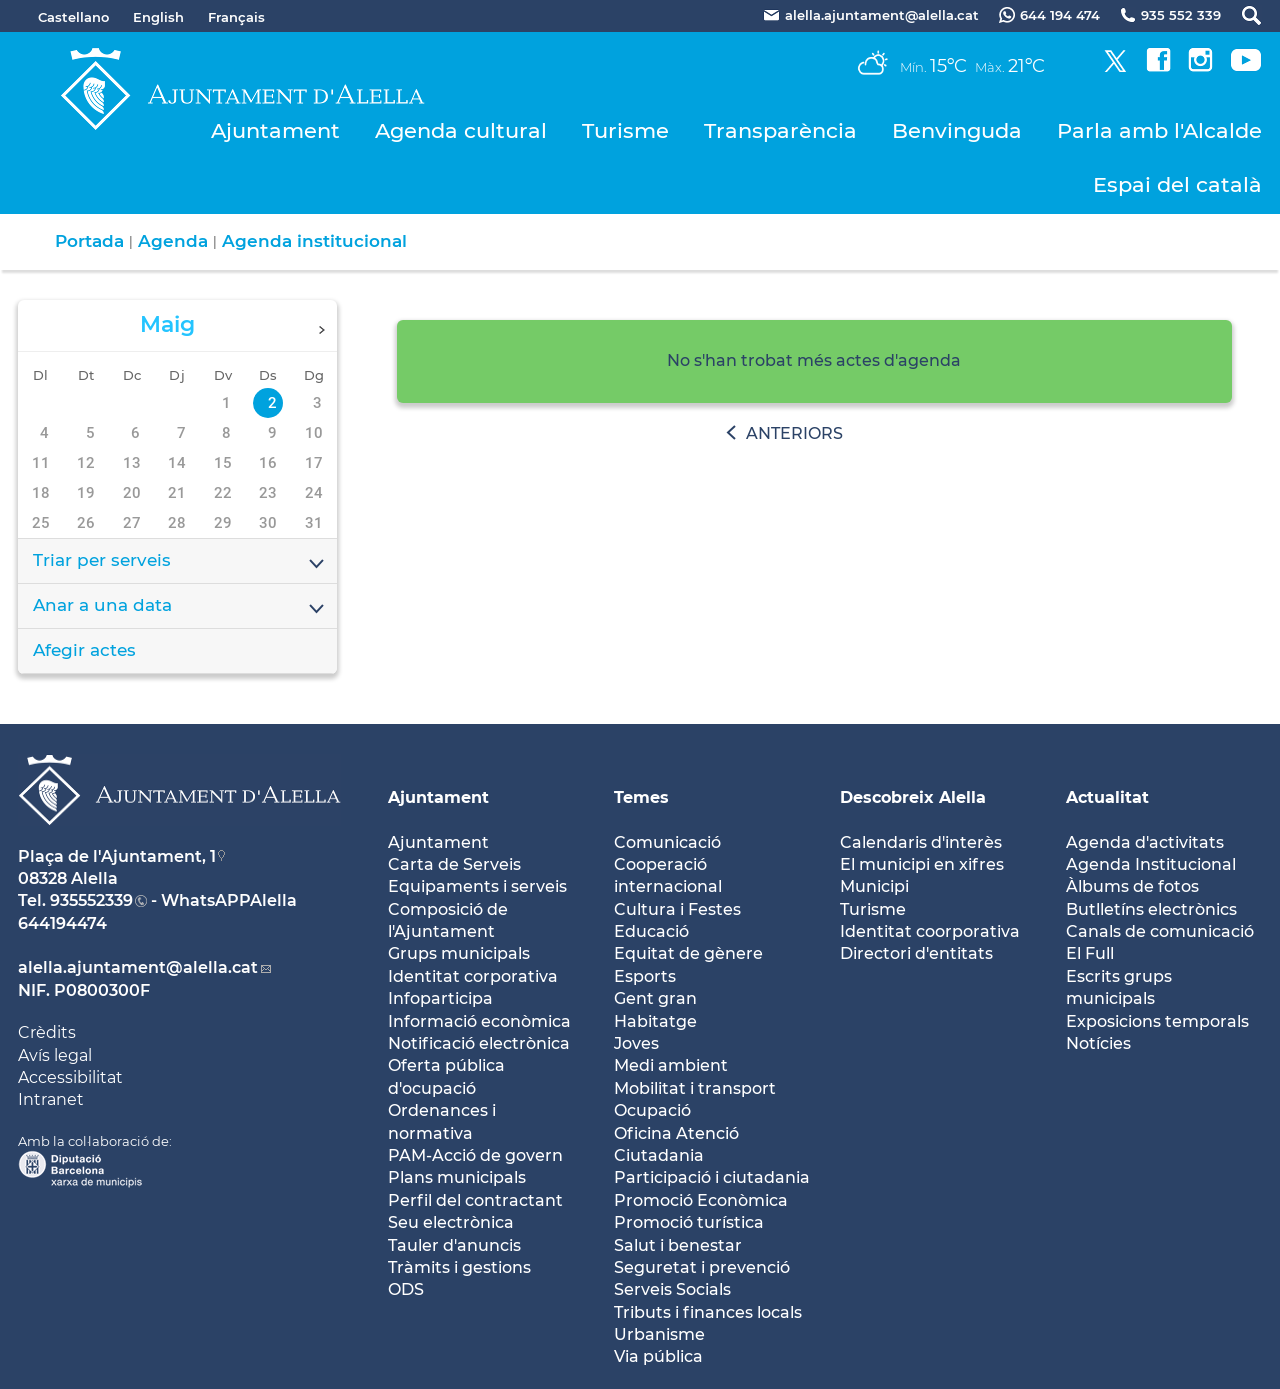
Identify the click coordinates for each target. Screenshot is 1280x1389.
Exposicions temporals (1157, 1021)
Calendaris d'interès (921, 842)
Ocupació (652, 1110)
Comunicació (667, 842)
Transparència (780, 130)
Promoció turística (689, 1222)
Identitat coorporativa (930, 931)
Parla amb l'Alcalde (1159, 130)
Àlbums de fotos (1132, 886)
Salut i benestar (678, 1245)
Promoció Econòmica (701, 1200)
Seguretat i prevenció (702, 1267)
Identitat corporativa (473, 976)
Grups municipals (459, 953)
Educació (651, 931)
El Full (1090, 953)
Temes (641, 797)
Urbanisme (659, 1334)
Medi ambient (671, 1065)
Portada (89, 241)
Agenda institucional (314, 241)
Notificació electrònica (479, 1043)
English (158, 17)
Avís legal (55, 1055)
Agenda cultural (461, 130)
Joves (636, 1043)
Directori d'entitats (916, 953)
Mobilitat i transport (695, 1088)
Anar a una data (180, 607)
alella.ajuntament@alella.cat (138, 967)
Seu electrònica (451, 1222)
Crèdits (47, 1032)
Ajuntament (275, 130)
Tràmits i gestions (459, 1267)
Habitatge (655, 1021)
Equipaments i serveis (477, 886)
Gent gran (655, 998)
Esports (645, 976)
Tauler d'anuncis (454, 1245)
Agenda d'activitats (1145, 842)
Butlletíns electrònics (1151, 909)
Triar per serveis (180, 562)
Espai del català (1177, 184)
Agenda (173, 241)
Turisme (625, 130)
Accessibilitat (70, 1077)
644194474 (62, 923)
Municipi (874, 886)
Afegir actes (84, 650)
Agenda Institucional (1151, 864)
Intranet (51, 1099)
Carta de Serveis (454, 864)
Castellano (73, 17)
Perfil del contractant (475, 1200)
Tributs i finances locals (708, 1312)
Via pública (658, 1356)
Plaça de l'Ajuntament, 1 (117, 856)
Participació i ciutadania (712, 1177)
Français (236, 17)
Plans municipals (457, 1177)
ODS (406, 1289)
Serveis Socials (672, 1289)
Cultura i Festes (677, 909)
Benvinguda (957, 130)
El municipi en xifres (922, 864)
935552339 (91, 900)
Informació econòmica (479, 1021)
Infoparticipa (440, 998)
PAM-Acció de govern (475, 1155)
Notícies (1098, 1043)
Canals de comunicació (1160, 931)
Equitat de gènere (688, 953)
